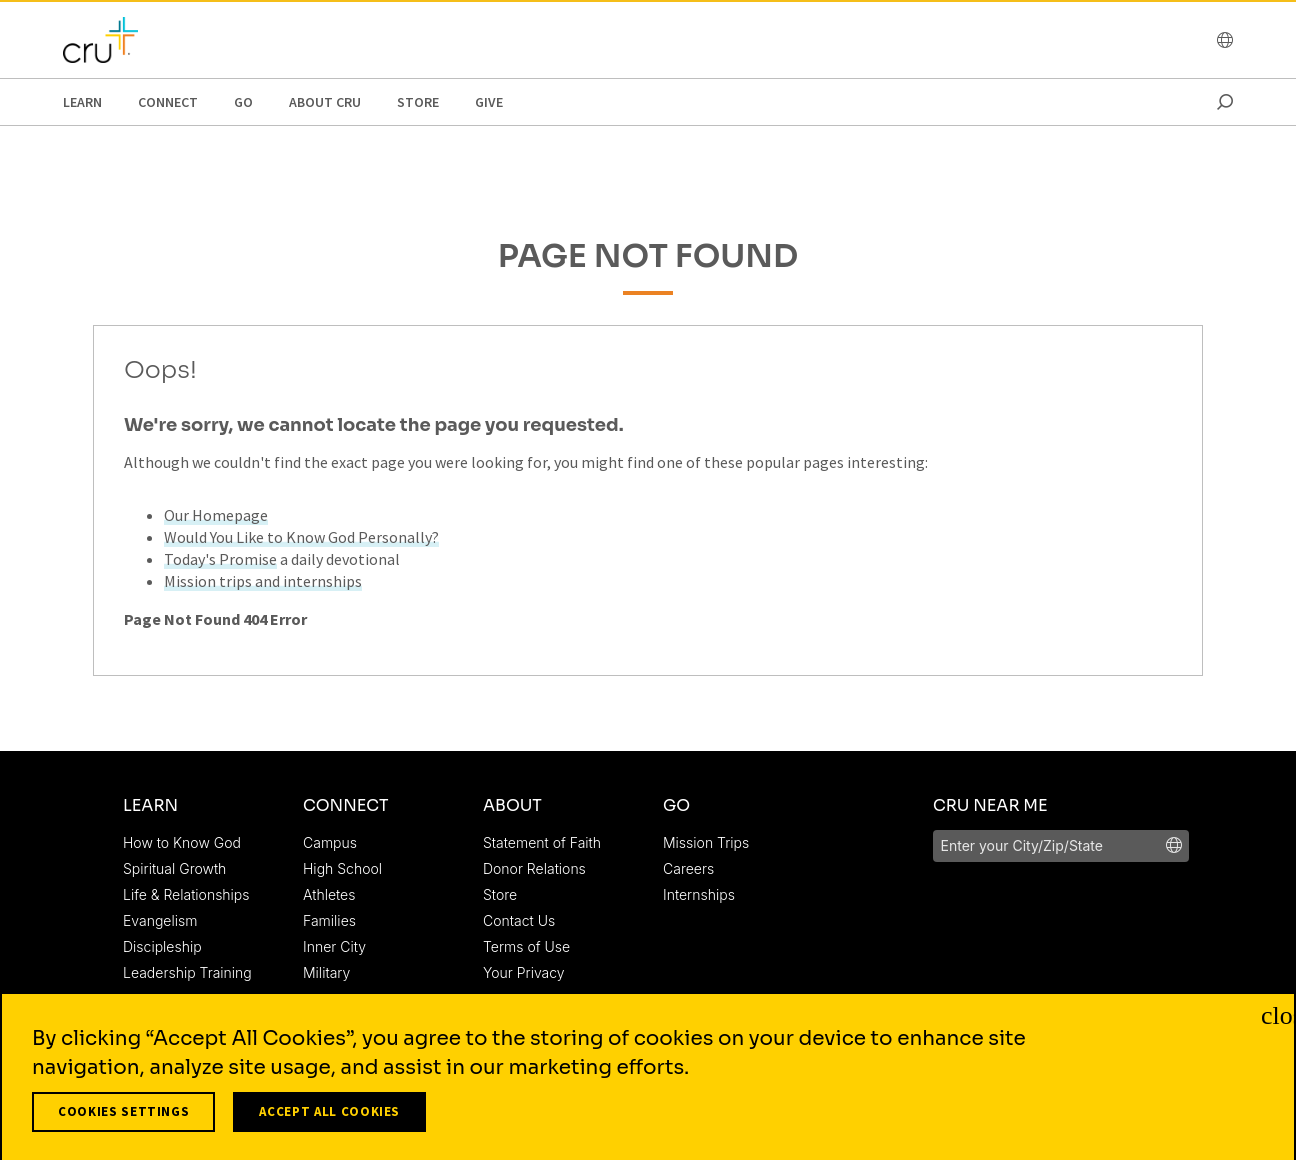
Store (418, 102)
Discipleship (162, 946)
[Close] (1274, 1022)
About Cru (325, 102)
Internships (699, 894)
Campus (330, 842)
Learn (82, 102)
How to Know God (182, 842)
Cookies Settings (123, 1119)
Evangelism (160, 920)
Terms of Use (526, 946)
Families (329, 920)
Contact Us (519, 920)
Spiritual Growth (174, 868)
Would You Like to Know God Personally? (301, 537)
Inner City (334, 946)
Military (326, 972)
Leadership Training (187, 972)
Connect (168, 102)
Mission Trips (706, 842)
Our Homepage (216, 515)
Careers (688, 868)
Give (489, 102)
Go (243, 102)
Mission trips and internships (263, 581)
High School (342, 868)
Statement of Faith (542, 842)
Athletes (329, 894)
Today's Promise (220, 559)
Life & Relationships (186, 894)
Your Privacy (524, 972)
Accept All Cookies (329, 1119)
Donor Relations (534, 868)
